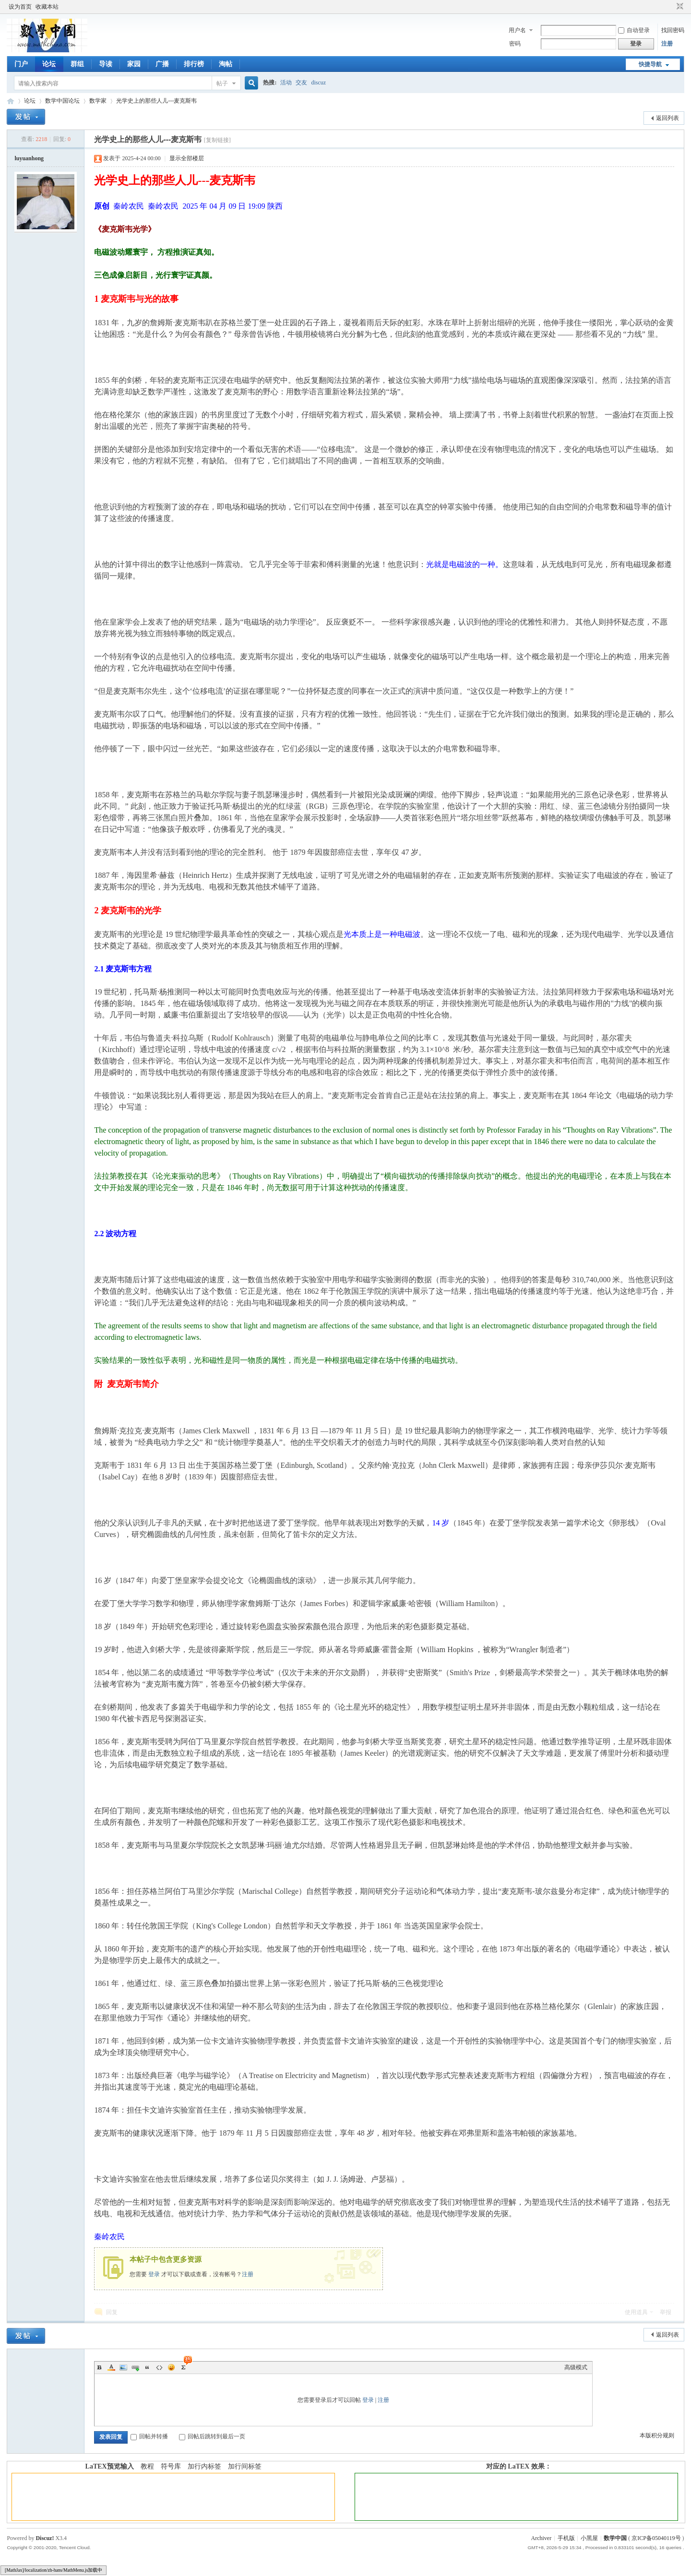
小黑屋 (589, 2538)
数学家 (98, 100)
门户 (21, 64)
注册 (667, 43)
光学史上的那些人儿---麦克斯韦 (156, 100)
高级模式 (575, 2367)
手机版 (566, 2538)
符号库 (171, 2466)
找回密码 (672, 30)
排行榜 (194, 64)
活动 (286, 82)
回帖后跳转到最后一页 (212, 2436)
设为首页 (20, 6)
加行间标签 (245, 2466)
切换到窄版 (678, 6)
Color (111, 2367)
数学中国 (10, 101)
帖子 (222, 83)
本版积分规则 (657, 2435)
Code (159, 2367)
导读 (105, 64)
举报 (665, 2312)
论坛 (49, 64)
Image (123, 2367)
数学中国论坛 (62, 100)
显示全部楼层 (186, 158)
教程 (147, 2466)
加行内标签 (204, 2466)
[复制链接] (217, 140)
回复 (112, 2312)
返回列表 (667, 118)
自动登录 (634, 30)
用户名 (517, 30)
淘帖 (225, 64)
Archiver (541, 2538)
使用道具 (636, 2312)
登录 (154, 2274)
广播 (162, 64)
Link (135, 2367)
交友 (301, 82)
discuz (318, 82)
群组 (77, 64)
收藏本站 (47, 6)
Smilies (171, 2367)
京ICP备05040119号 (655, 2538)
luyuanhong (29, 158)
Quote (147, 2367)
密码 (515, 43)
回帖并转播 (149, 2436)
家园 (134, 64)
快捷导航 (650, 64)
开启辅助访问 (670, 6)
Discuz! (45, 2538)
